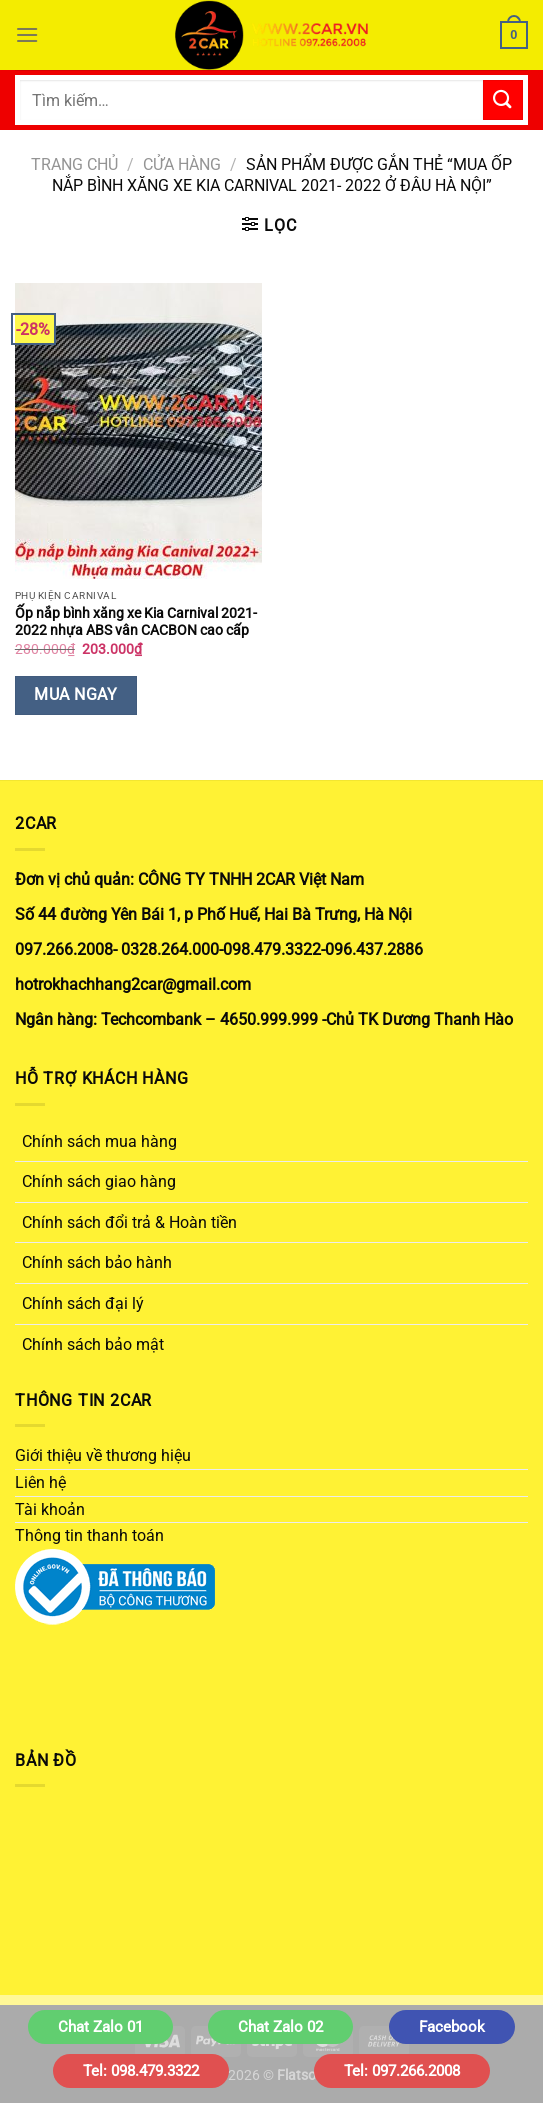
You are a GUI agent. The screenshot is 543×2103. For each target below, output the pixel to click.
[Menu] (27, 34)
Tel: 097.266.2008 (402, 2071)
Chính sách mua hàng (99, 1141)
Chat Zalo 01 (100, 2027)
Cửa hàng (182, 164)
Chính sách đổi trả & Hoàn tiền (129, 1222)
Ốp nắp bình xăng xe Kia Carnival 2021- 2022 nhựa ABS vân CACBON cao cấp (136, 622)
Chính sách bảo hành (97, 1262)
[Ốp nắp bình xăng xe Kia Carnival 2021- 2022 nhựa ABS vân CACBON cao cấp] (138, 431)
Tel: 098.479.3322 (141, 2071)
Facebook (452, 2027)
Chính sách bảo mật (93, 1344)
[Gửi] (503, 99)
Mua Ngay (75, 695)
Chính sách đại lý (83, 1303)
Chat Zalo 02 (280, 2027)
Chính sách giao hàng (99, 1181)
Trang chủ (74, 164)
